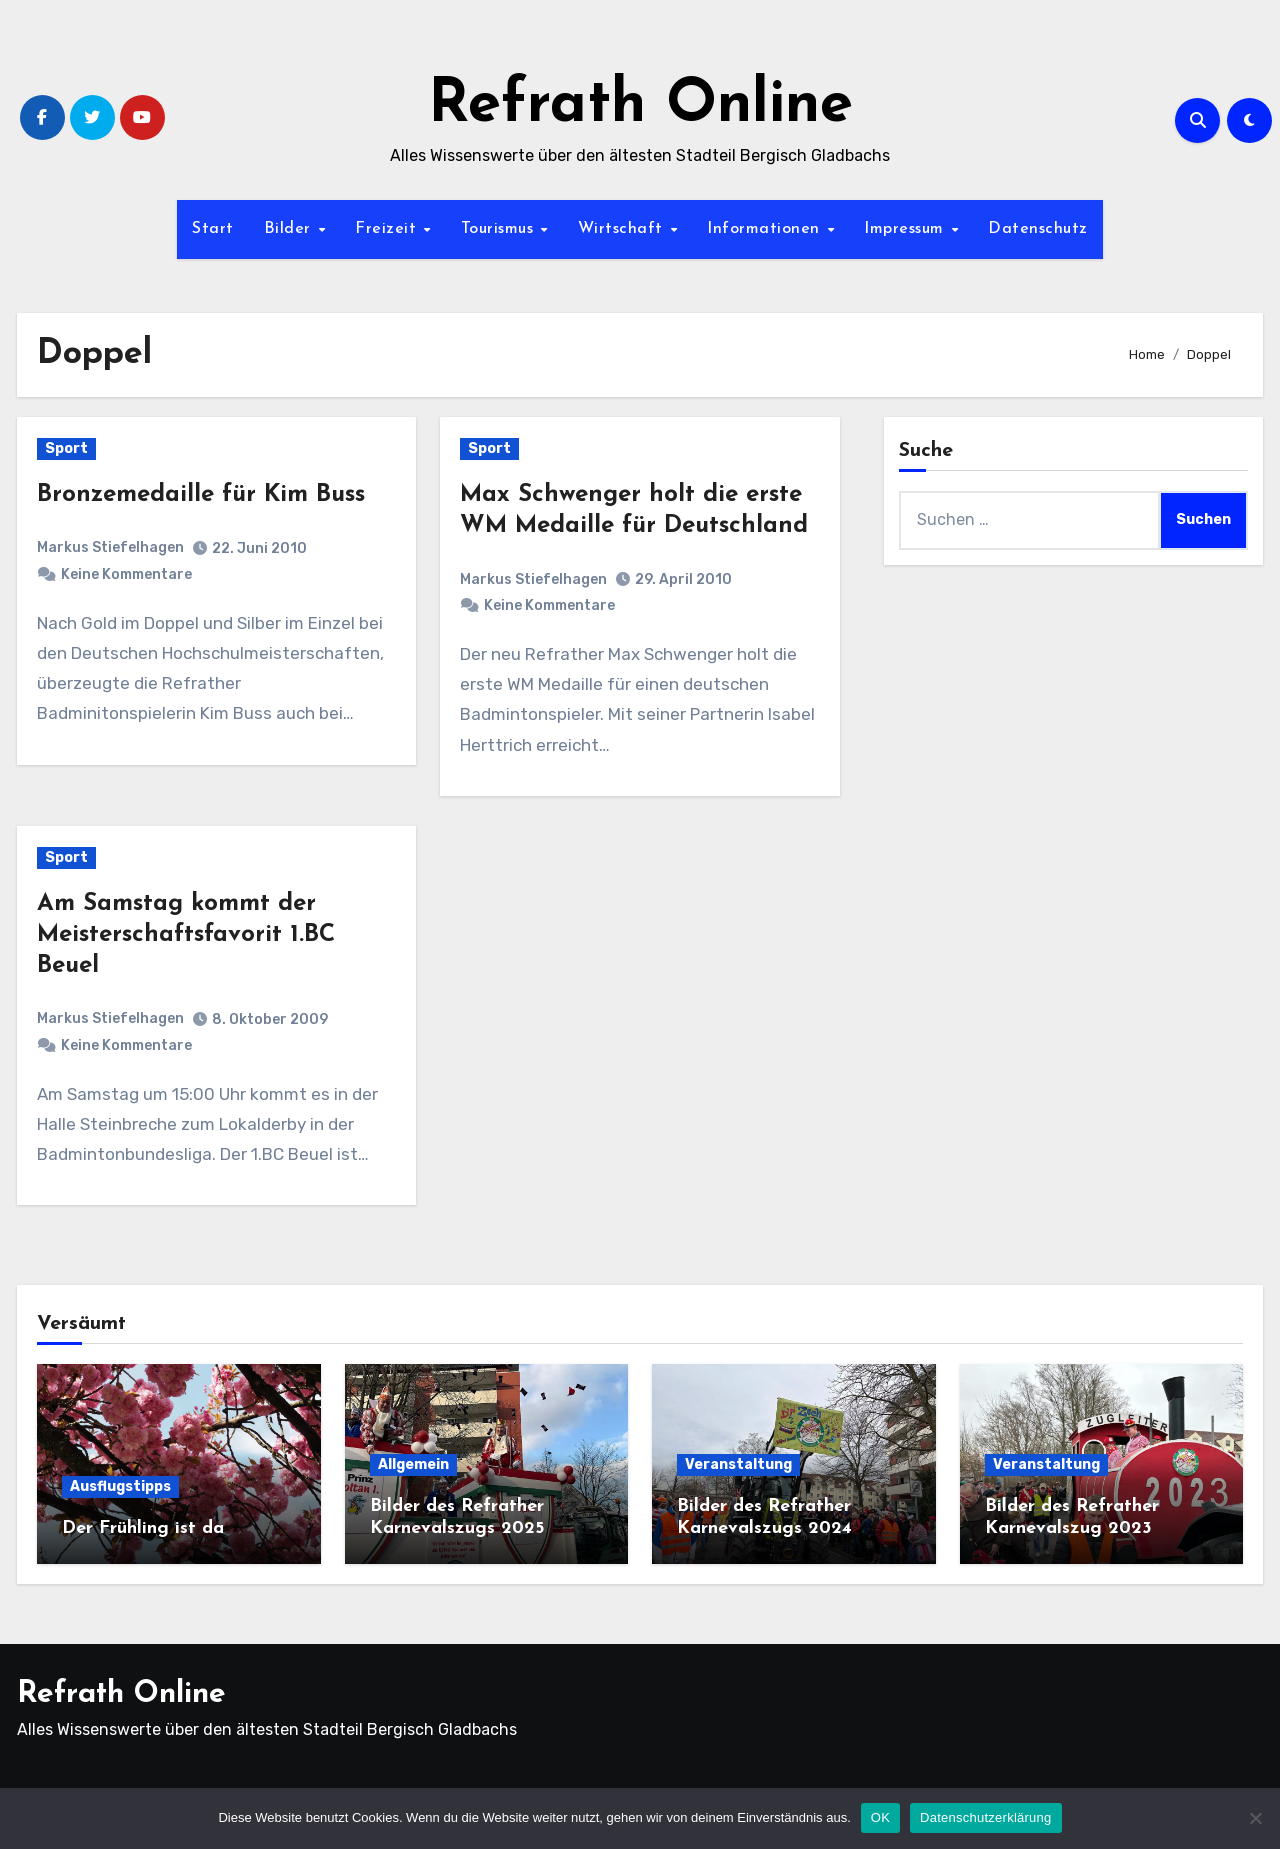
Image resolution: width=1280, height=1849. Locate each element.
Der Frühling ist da (143, 1528)
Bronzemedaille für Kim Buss (201, 495)
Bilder (290, 229)
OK (880, 1817)
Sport (66, 448)
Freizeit (388, 229)
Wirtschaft (623, 229)
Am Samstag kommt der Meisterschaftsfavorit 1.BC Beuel (186, 935)
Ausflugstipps (120, 1486)
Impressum (906, 229)
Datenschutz (1038, 229)
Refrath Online (640, 106)
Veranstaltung (738, 1464)
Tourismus (500, 229)
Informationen (766, 229)
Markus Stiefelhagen (110, 547)
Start (213, 229)
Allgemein (413, 1464)
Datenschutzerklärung (985, 1817)
